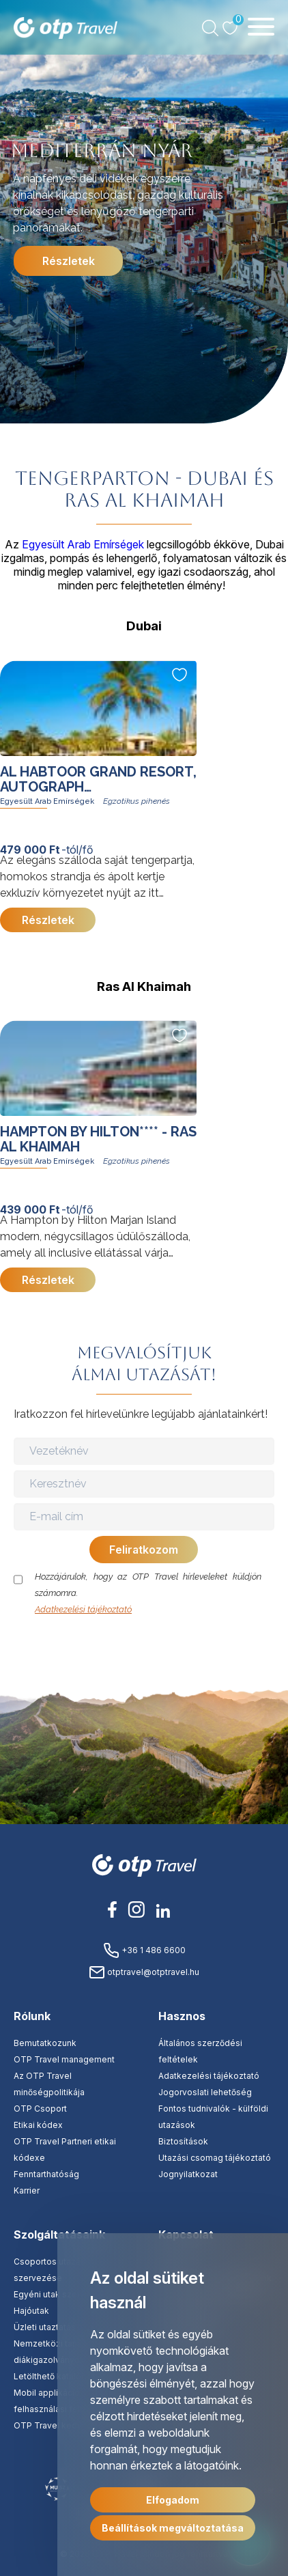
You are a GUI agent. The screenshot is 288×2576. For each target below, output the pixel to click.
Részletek (68, 261)
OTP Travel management (64, 2059)
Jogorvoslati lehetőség (205, 2092)
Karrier (27, 2190)
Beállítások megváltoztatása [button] (173, 2528)
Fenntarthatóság (46, 2174)
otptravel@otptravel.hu (144, 1972)
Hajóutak (31, 2311)
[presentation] (145, 1644)
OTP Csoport (40, 2108)
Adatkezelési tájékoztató (83, 1609)
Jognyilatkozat (188, 2174)
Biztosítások (183, 2141)
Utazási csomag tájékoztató (214, 2158)
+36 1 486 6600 (144, 1950)
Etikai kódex (38, 2125)
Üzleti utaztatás (45, 2327)
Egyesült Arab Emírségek (83, 544)
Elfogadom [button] (172, 2500)
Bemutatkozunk (45, 2043)
